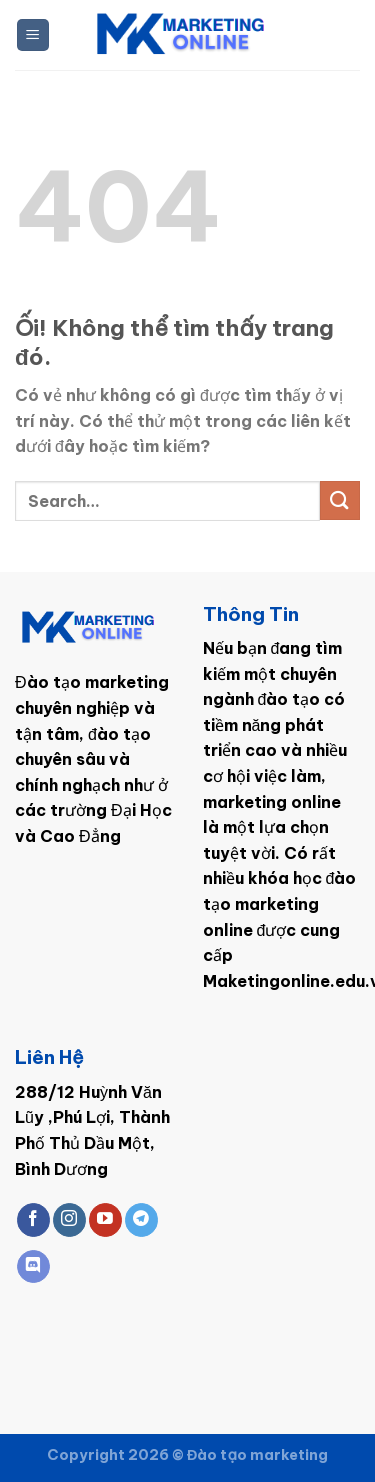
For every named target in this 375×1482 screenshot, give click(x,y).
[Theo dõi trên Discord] (33, 1267)
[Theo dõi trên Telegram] (141, 1220)
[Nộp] (340, 500)
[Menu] (33, 35)
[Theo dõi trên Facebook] (33, 1220)
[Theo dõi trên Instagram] (69, 1220)
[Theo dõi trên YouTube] (105, 1220)
